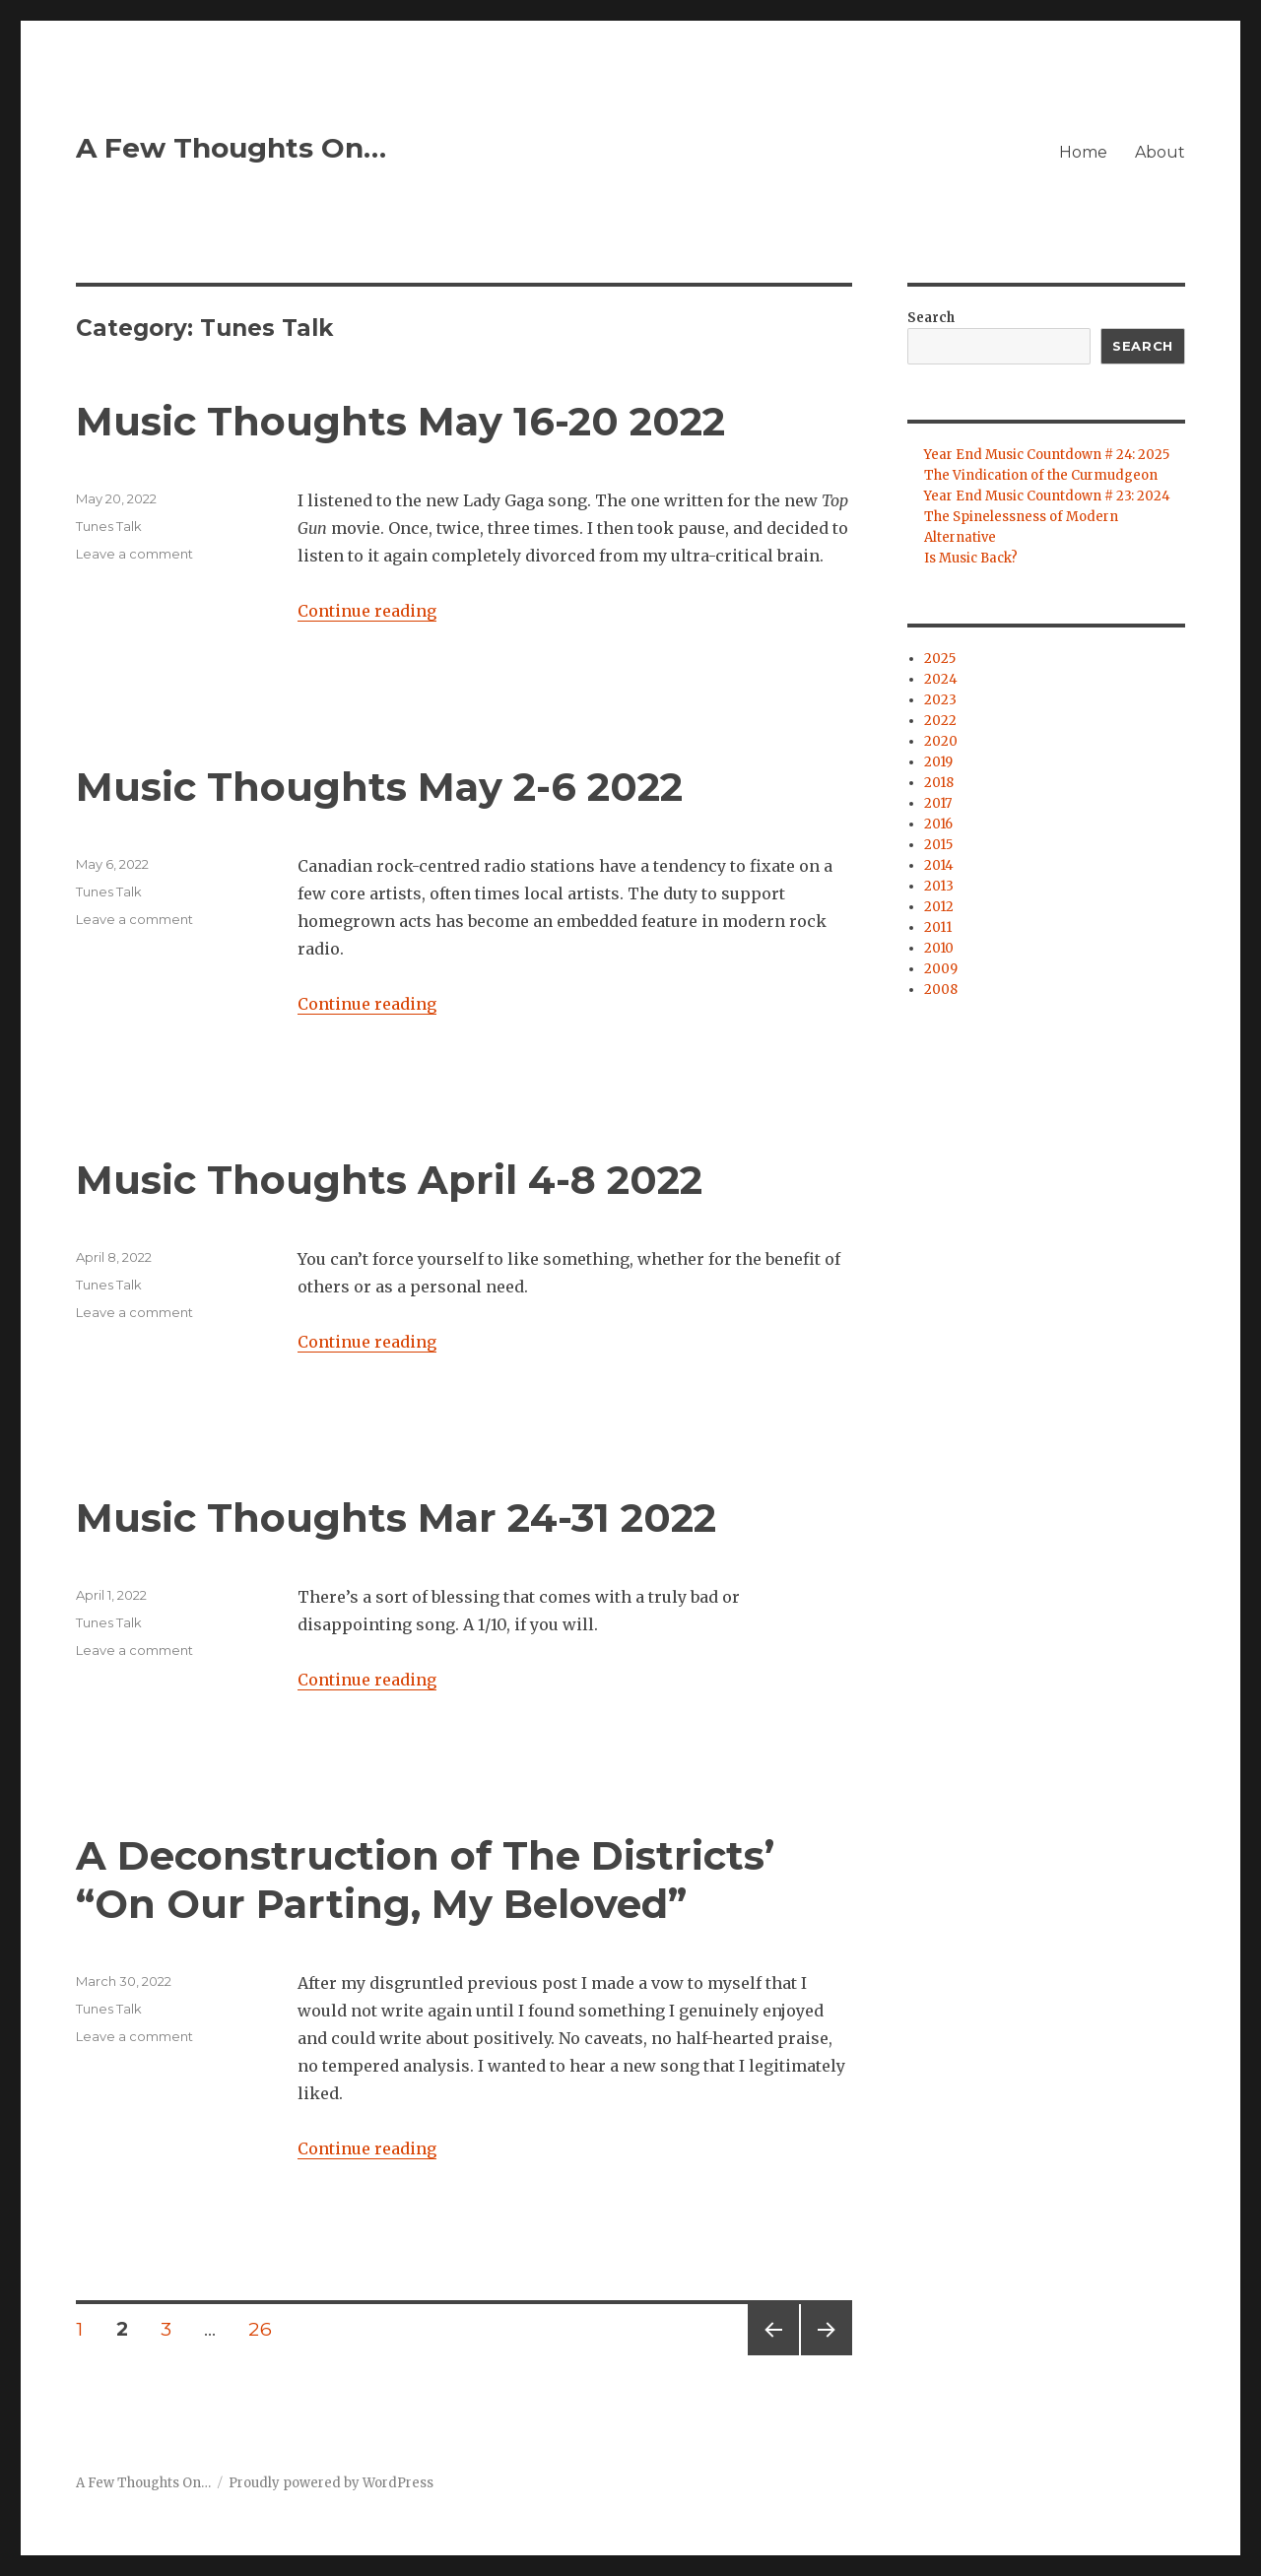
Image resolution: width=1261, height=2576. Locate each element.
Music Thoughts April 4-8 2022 (389, 1180)
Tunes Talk (109, 526)
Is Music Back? (971, 558)
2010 (939, 948)
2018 (939, 782)
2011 (938, 927)
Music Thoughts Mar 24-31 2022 (396, 1517)
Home (1083, 152)
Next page (826, 2354)
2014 (939, 865)
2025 (940, 658)
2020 (941, 741)
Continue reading (367, 611)
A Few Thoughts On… (231, 148)
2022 (940, 720)
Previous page (773, 2354)
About (1160, 152)
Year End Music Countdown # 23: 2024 (1047, 496)
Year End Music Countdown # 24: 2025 (1046, 454)
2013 (939, 886)
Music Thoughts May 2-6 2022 (379, 786)
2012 (939, 906)
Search (931, 317)
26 (266, 2329)
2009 (941, 968)
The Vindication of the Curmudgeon (1041, 475)
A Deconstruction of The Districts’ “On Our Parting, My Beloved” (425, 1879)
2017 (938, 803)
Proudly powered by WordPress (331, 2483)
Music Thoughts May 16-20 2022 (400, 421)
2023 (940, 700)
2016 (938, 824)
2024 (941, 679)
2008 (941, 989)
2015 (938, 844)
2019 (938, 762)
